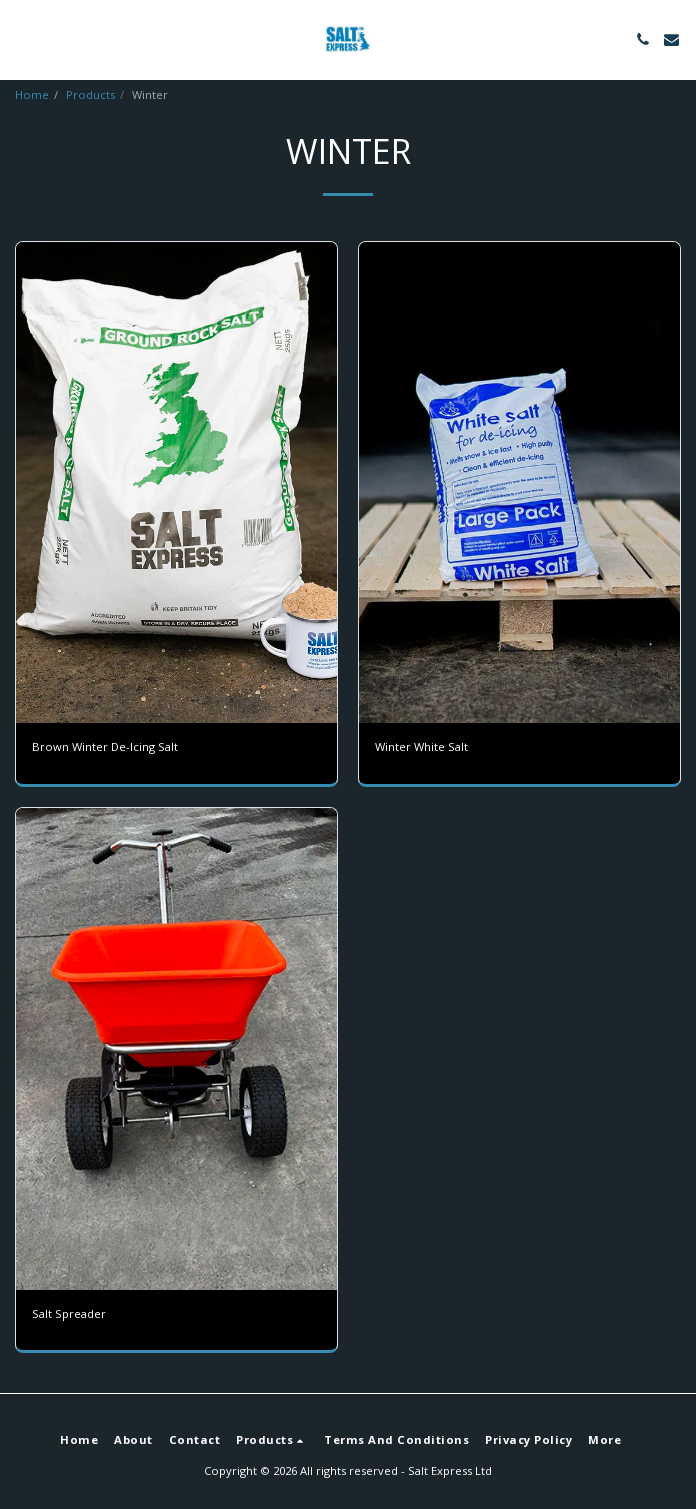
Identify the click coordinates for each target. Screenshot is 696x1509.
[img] (176, 483)
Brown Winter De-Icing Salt (105, 746)
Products (90, 94)
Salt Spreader (69, 1313)
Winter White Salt (421, 746)
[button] (22, 38)
